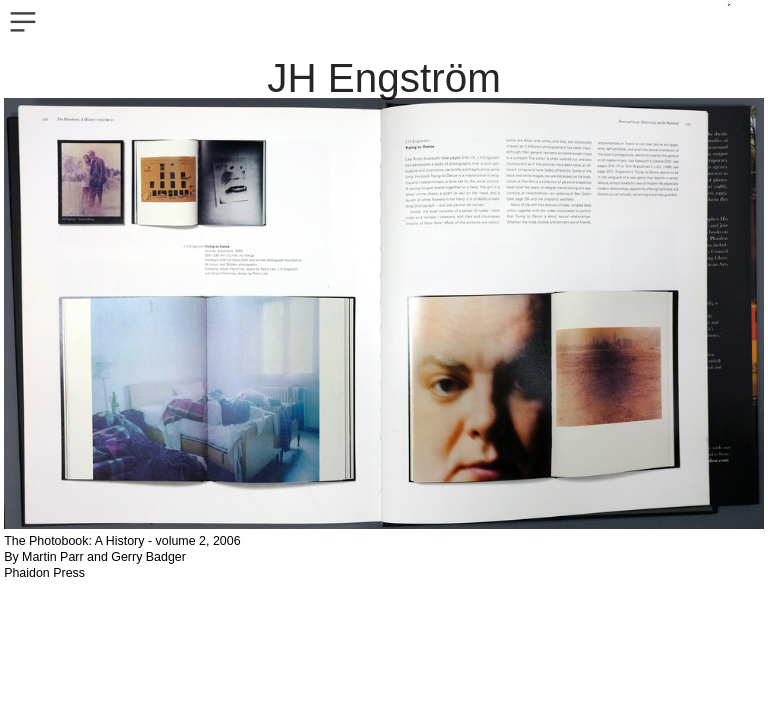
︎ (23, 22)
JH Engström (384, 78)
